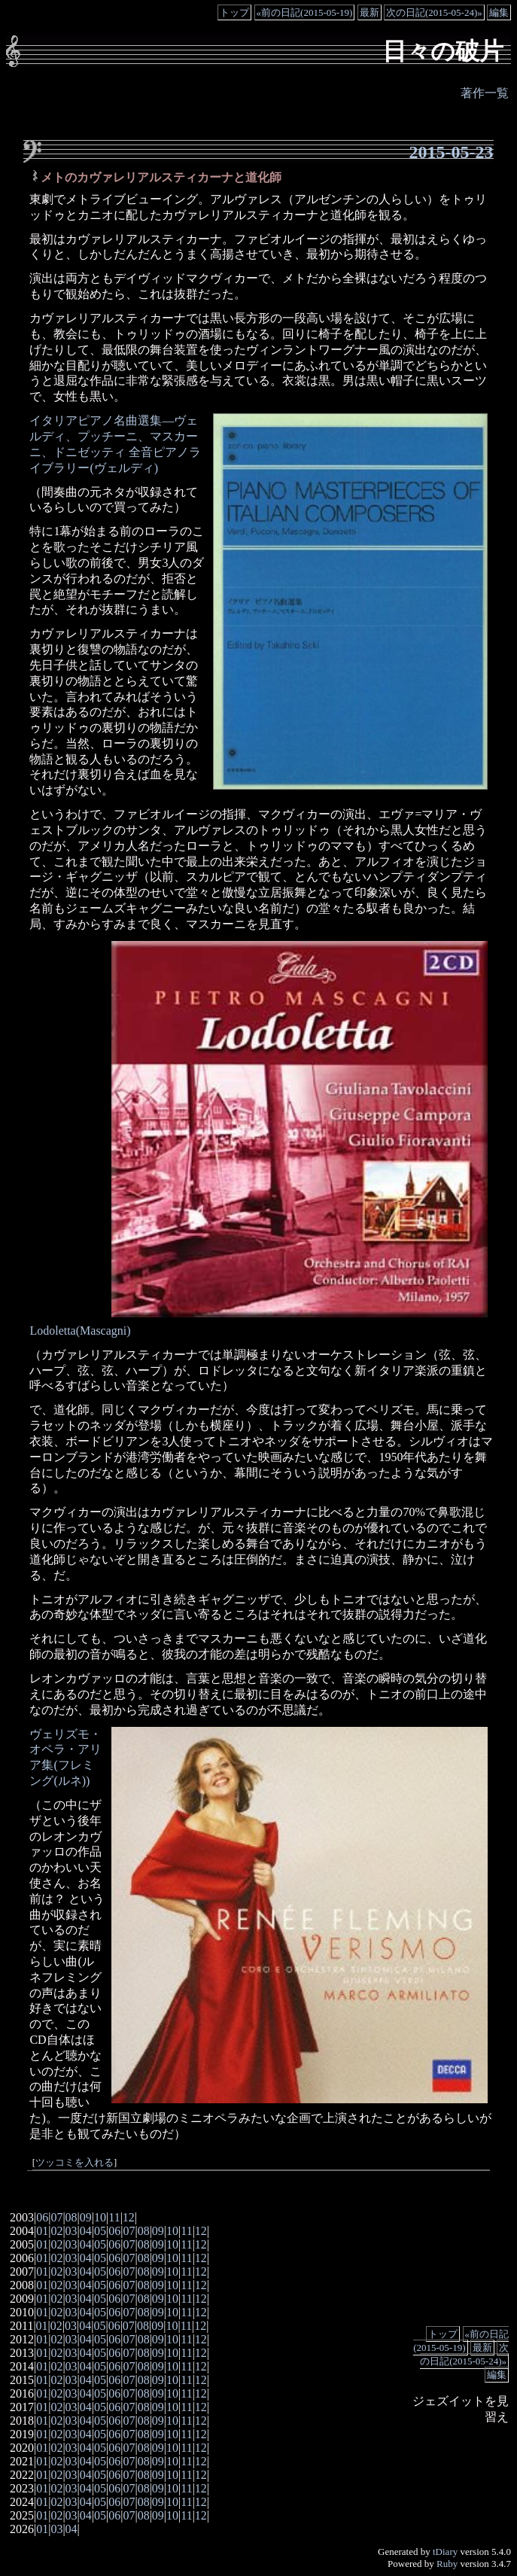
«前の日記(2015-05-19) (305, 12)
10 (100, 2217)
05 (100, 2230)
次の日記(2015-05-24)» (434, 12)
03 (71, 2230)
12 (129, 2217)
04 (86, 2230)
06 (42, 2217)
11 (114, 2217)
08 (71, 2217)
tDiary (445, 2551)
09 (86, 2217)
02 (56, 2230)
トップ (234, 12)
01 (42, 2230)
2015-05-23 (451, 152)
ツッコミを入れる (74, 2162)
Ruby (447, 2563)
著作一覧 (485, 93)
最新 (369, 12)
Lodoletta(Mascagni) (79, 1330)
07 (56, 2217)
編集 (499, 12)
